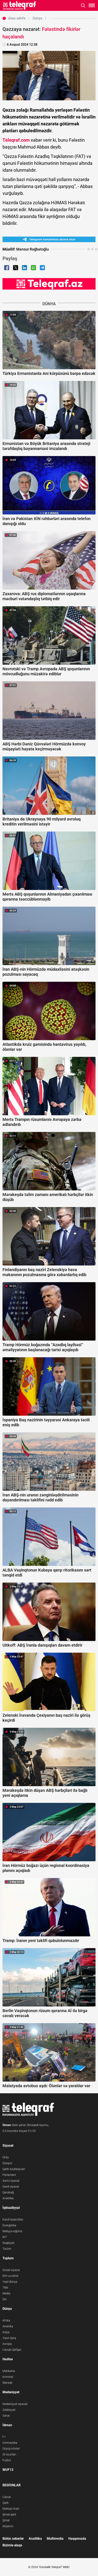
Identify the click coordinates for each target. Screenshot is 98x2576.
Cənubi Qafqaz (11, 2349)
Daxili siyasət (10, 2186)
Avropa (7, 2343)
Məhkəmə (8, 2371)
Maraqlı (7, 2382)
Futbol (6, 2460)
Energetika (9, 2225)
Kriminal (7, 2376)
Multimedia (55, 2539)
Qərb (5, 2502)
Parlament (9, 2174)
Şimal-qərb (9, 2514)
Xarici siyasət (11, 2180)
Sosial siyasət (11, 2270)
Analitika (8, 2198)
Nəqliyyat (8, 2243)
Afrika (6, 2320)
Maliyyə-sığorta (12, 2231)
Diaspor (7, 2163)
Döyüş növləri (11, 2448)
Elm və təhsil (10, 2275)
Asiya (6, 2332)
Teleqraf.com (16, 140)
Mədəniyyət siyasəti (15, 2404)
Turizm (6, 2248)
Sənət (6, 2415)
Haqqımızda (77, 2539)
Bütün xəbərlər (13, 2539)
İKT (4, 2237)
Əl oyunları (9, 2454)
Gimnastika (9, 2442)
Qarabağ (8, 2192)
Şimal (6, 2520)
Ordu (5, 2157)
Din (4, 2299)
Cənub (6, 2497)
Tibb (5, 2287)
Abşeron (7, 2526)
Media (6, 2293)
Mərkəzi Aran (10, 2508)
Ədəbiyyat (9, 2409)
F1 (4, 2437)
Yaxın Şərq (9, 2338)
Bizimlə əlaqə (12, 2545)
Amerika (7, 2326)
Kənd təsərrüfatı (12, 2219)
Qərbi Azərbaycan (13, 2169)
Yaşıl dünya (9, 2281)
